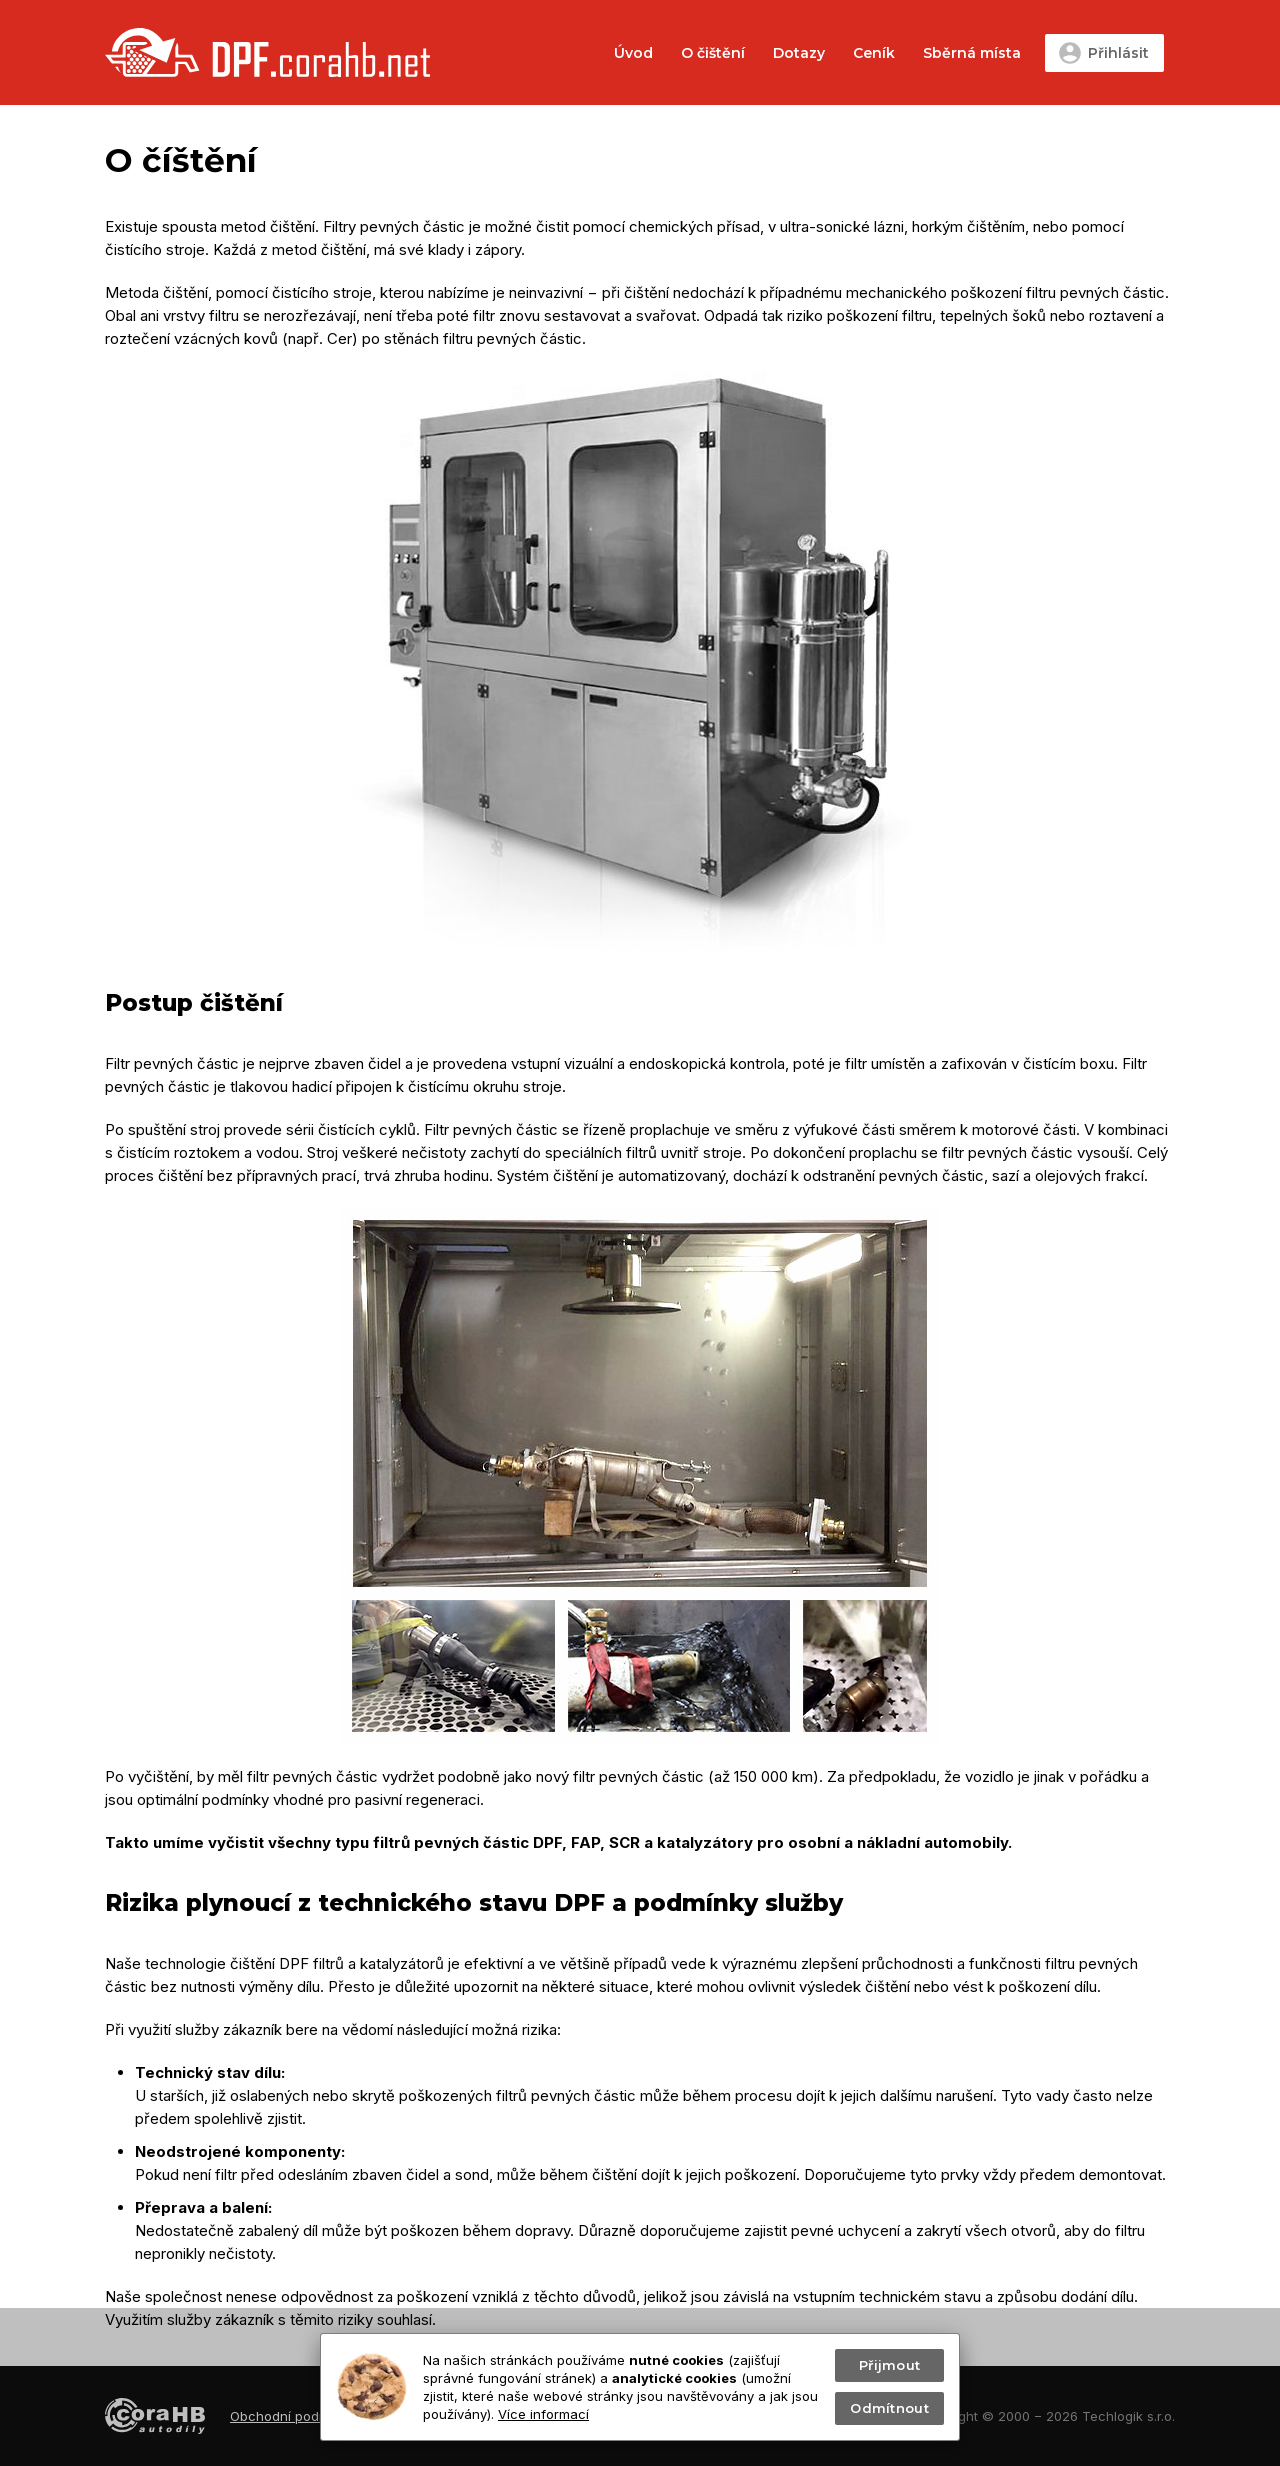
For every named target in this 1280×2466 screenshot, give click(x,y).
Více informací (543, 2414)
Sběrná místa (972, 53)
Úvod (633, 53)
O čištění (713, 53)
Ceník (874, 53)
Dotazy (799, 53)
